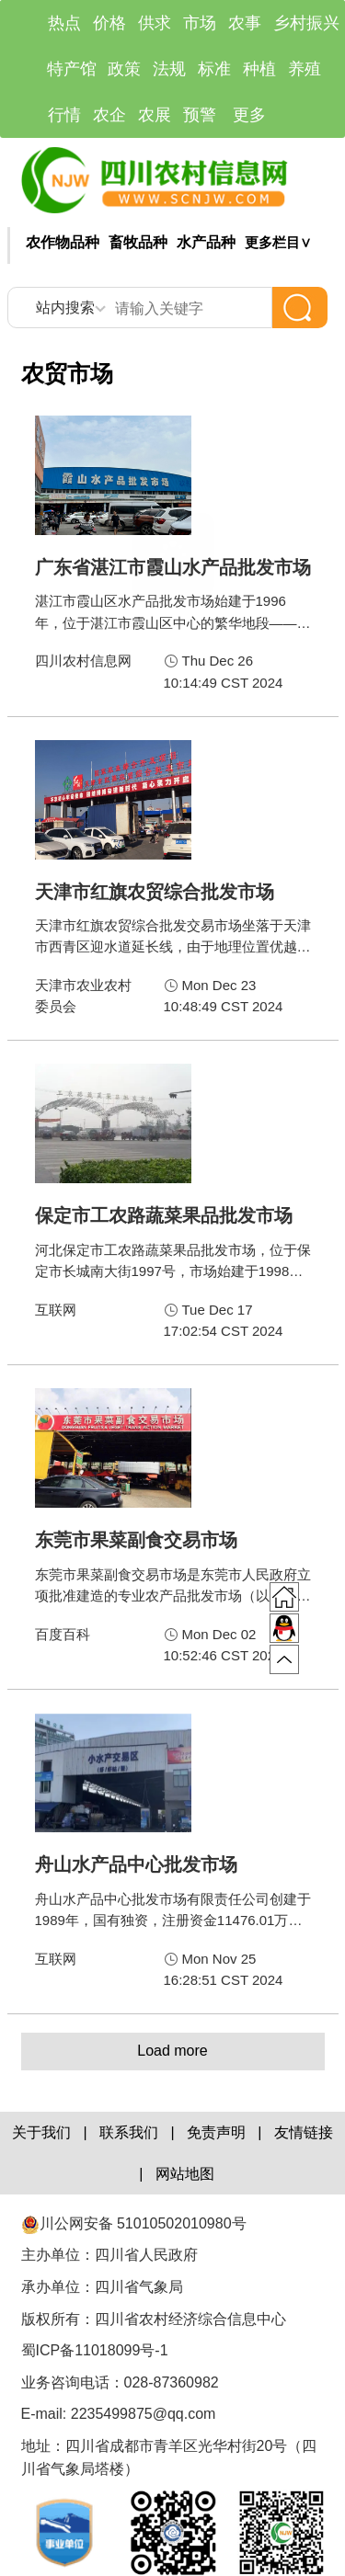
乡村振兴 (306, 23)
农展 (154, 115)
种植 (259, 69)
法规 (169, 69)
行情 (64, 115)
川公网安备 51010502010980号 (134, 2223)
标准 (214, 69)
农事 (244, 23)
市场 (199, 23)
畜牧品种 (138, 242)
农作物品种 (62, 242)
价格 (109, 23)
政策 (124, 69)
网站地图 (184, 2174)
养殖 (304, 69)
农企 (109, 115)
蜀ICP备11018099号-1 (97, 2350)
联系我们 (128, 2132)
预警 (199, 115)
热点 (64, 23)
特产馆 (72, 69)
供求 (154, 23)
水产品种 (206, 242)
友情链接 (303, 2132)
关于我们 (41, 2132)
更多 (249, 115)
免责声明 (216, 2132)
